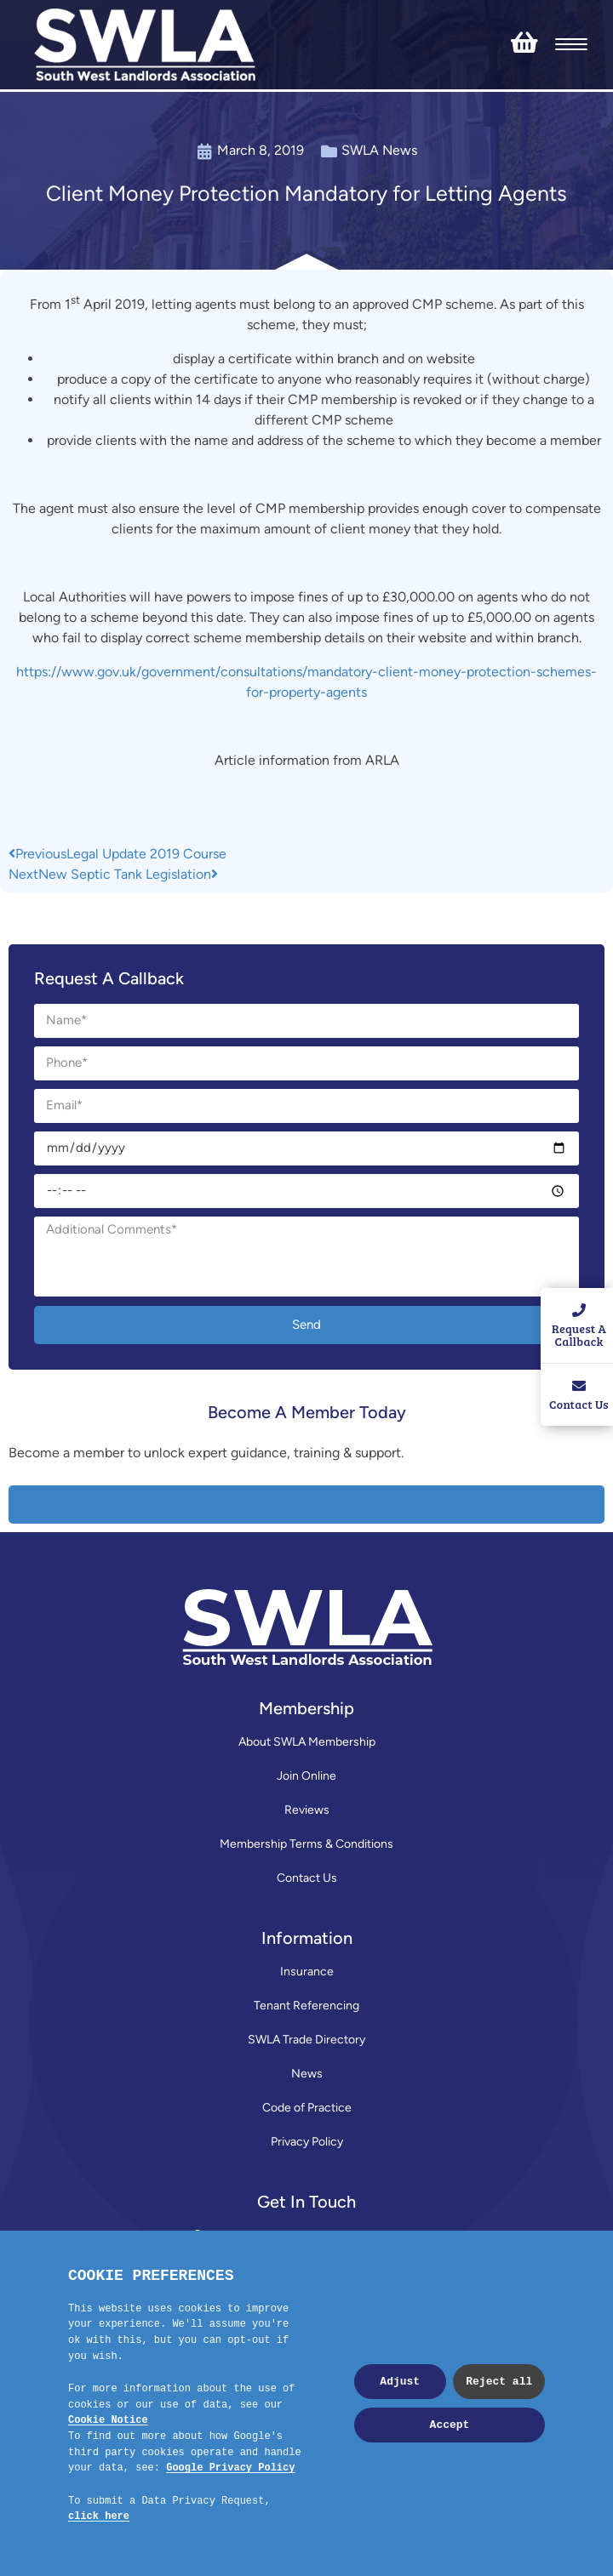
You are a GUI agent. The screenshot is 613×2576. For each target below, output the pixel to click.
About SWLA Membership (306, 1742)
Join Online (306, 1776)
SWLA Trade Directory (306, 2039)
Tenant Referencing (306, 2005)
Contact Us (307, 1878)
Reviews (306, 1810)
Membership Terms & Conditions (306, 1844)
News (307, 2073)
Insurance (307, 1971)
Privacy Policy (307, 2141)
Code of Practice (307, 2107)
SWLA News (379, 150)
